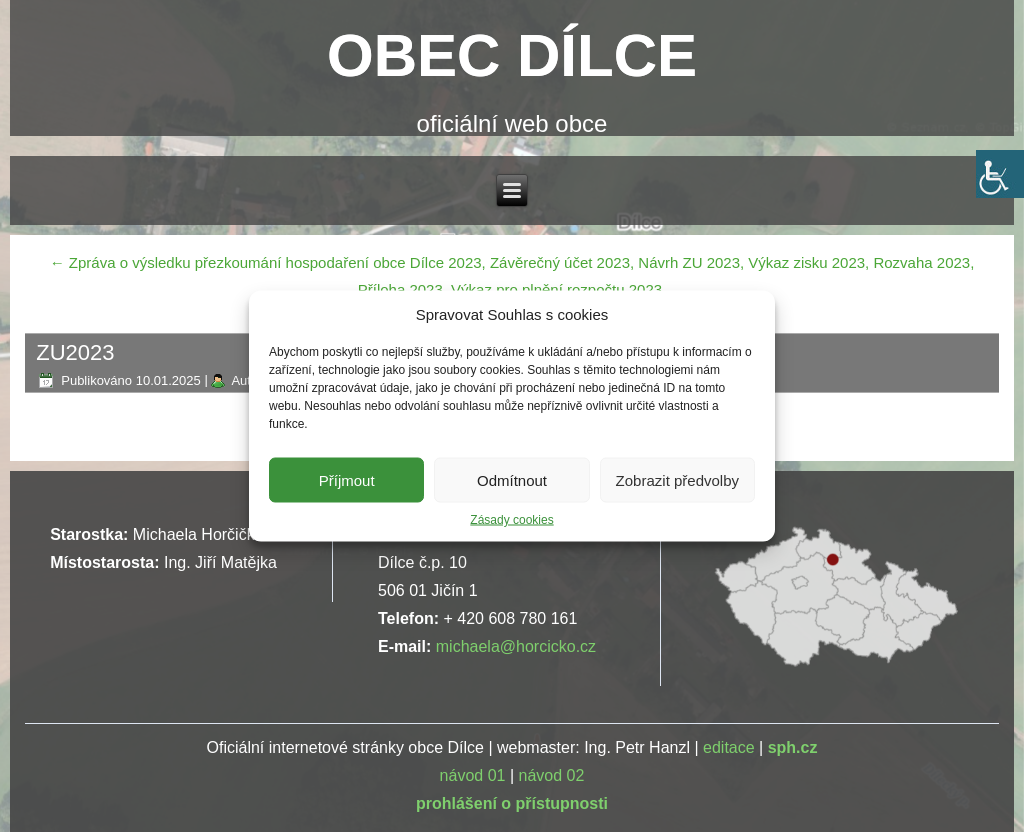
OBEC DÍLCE (512, 55)
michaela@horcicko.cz (516, 646)
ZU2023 (75, 352)
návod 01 (473, 775)
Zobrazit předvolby (677, 479)
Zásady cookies (511, 520)
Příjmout (347, 479)
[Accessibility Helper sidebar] (1000, 174)
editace (729, 747)
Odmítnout (512, 479)
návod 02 (552, 775)
